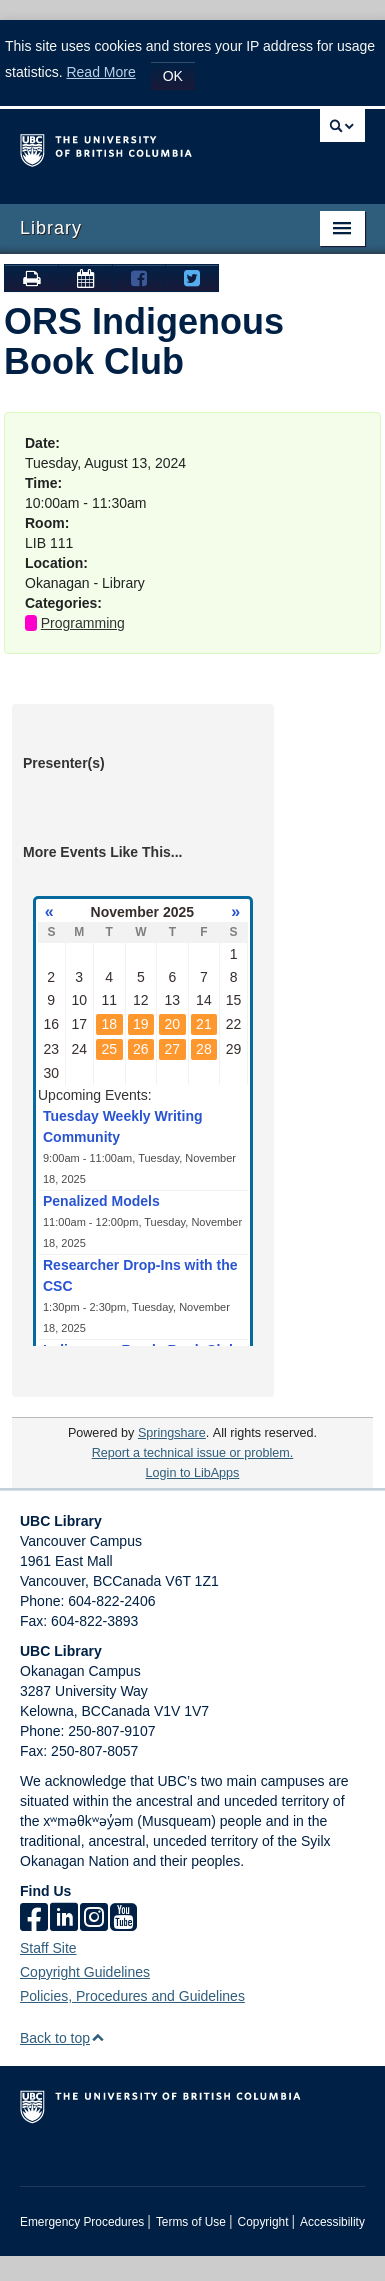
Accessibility (332, 2222)
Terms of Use (191, 2222)
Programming (83, 623)
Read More (100, 72)
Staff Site (48, 1948)
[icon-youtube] (123, 1918)
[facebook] (34, 1918)
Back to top (62, 2038)
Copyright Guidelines (85, 1972)
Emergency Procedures (82, 2222)
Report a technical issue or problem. (193, 1453)
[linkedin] (64, 1918)
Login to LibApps (193, 1473)
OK (173, 76)
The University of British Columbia (141, 147)
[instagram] (94, 1918)
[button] (97, 2037)
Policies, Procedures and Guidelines (132, 1996)
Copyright (263, 2222)
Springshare (172, 1433)
